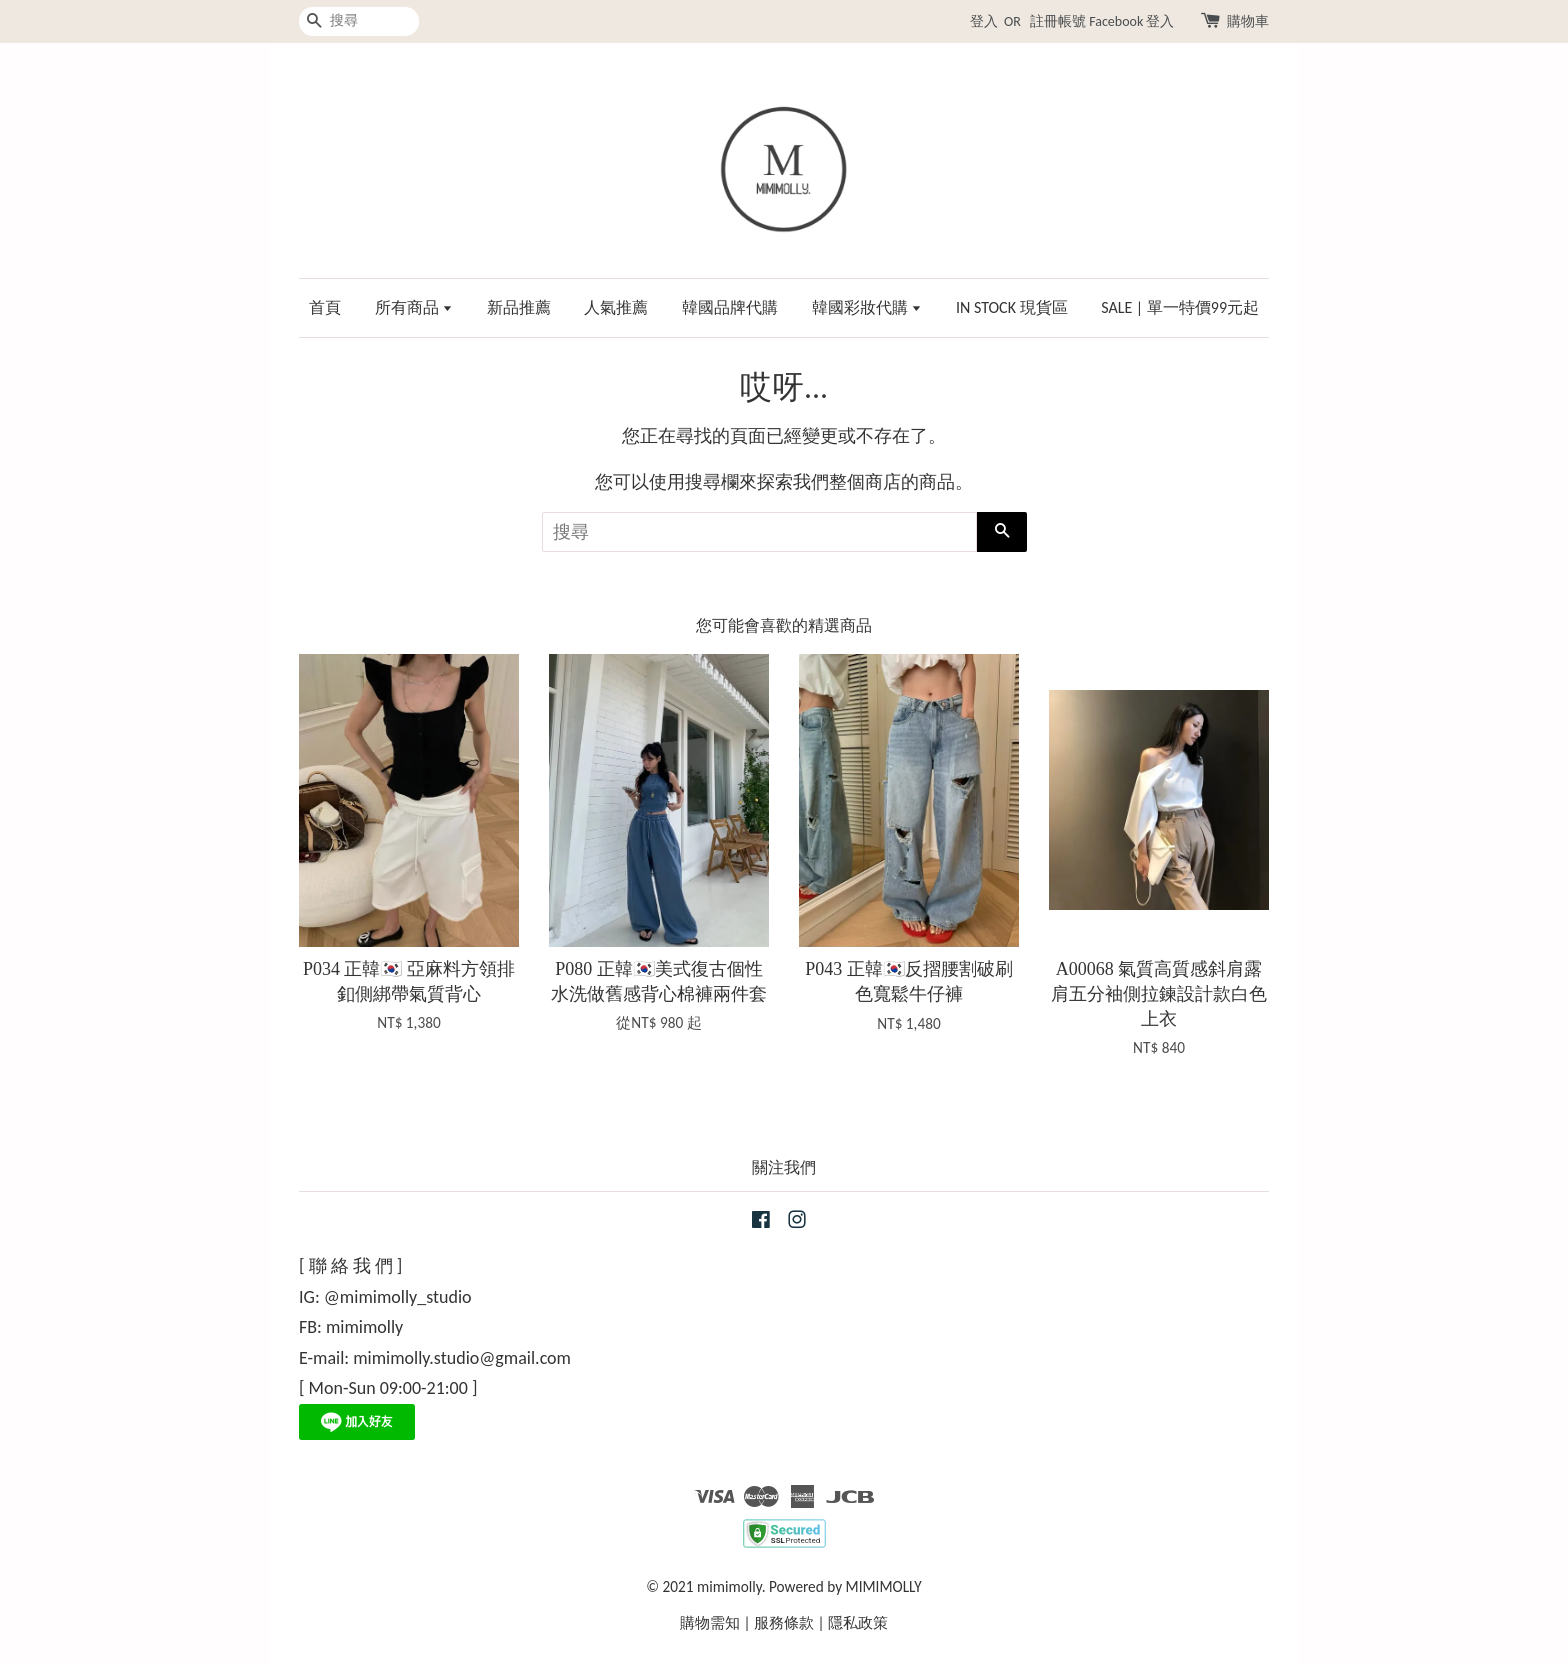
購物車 (1248, 21)
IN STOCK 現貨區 (1012, 307)
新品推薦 (519, 307)
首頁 (325, 307)
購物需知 (710, 1622)
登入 (984, 21)
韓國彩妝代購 (867, 307)
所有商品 (414, 307)
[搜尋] (359, 21)
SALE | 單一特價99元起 (1180, 307)
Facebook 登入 (1131, 21)
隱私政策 (858, 1622)
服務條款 (784, 1622)
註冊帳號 (1058, 21)
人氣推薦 (616, 307)
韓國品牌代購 (730, 307)
